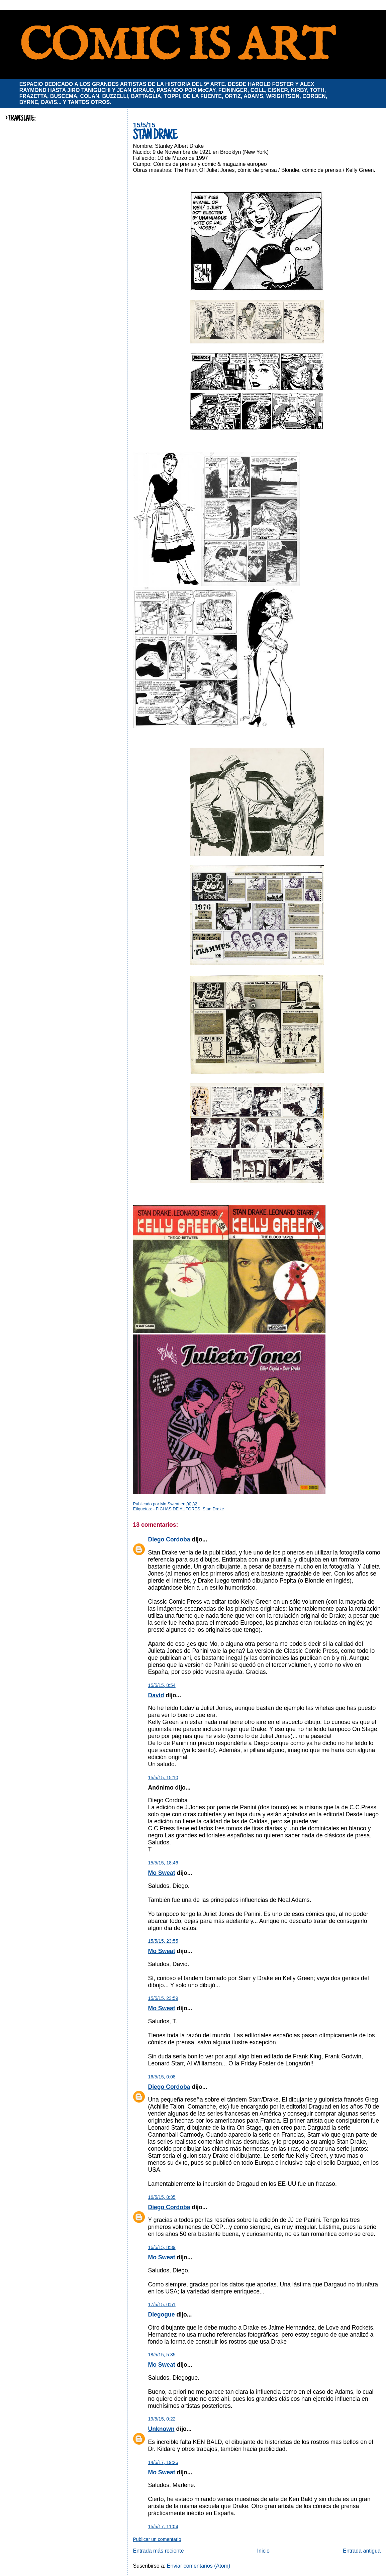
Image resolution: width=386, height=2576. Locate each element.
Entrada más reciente (158, 2551)
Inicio (263, 2551)
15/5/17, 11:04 (163, 2526)
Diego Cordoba (169, 1539)
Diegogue (161, 2314)
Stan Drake (213, 1508)
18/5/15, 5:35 (161, 2354)
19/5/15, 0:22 (161, 2419)
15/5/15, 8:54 (161, 1685)
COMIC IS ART (176, 47)
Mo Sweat (161, 1872)
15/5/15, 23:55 (163, 1941)
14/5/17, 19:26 (163, 2462)
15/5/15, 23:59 (163, 1998)
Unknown (161, 2429)
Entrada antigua (362, 2551)
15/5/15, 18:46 (163, 1862)
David (156, 1695)
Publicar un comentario (157, 2539)
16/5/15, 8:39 (161, 2247)
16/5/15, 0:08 (161, 2076)
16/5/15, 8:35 (161, 2197)
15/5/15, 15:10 (163, 1777)
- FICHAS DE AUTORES (176, 1508)
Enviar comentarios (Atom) (198, 2566)
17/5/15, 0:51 (161, 2304)
